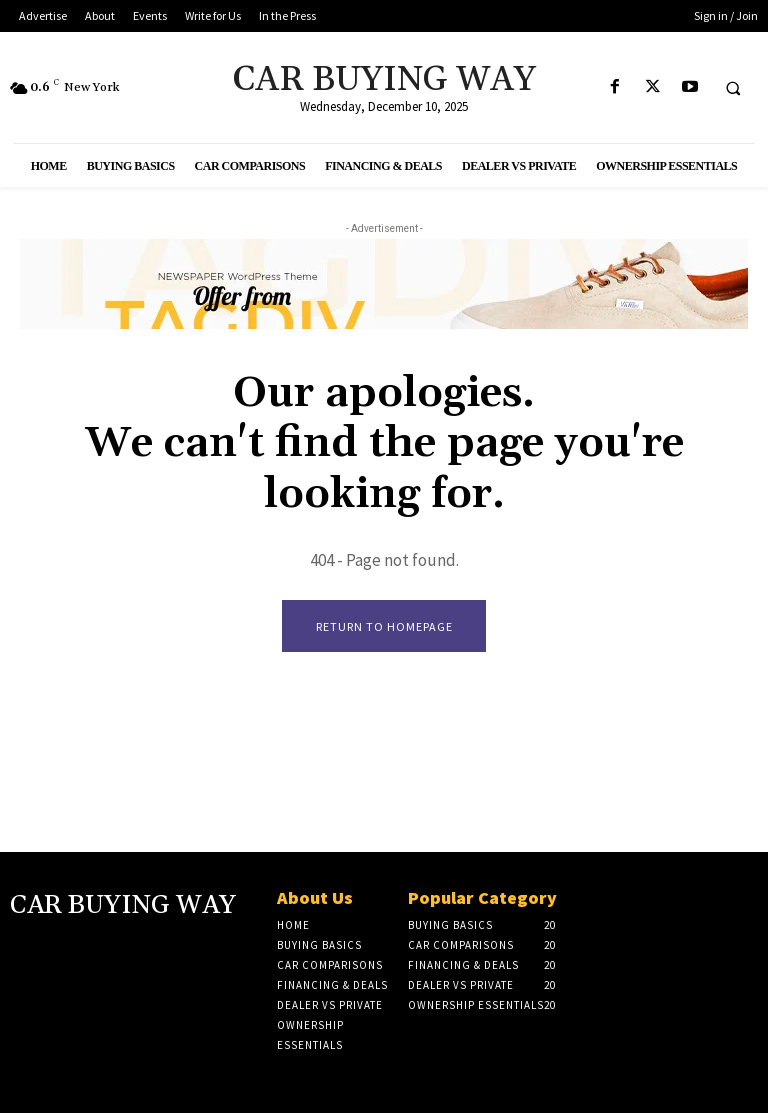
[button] (733, 88)
